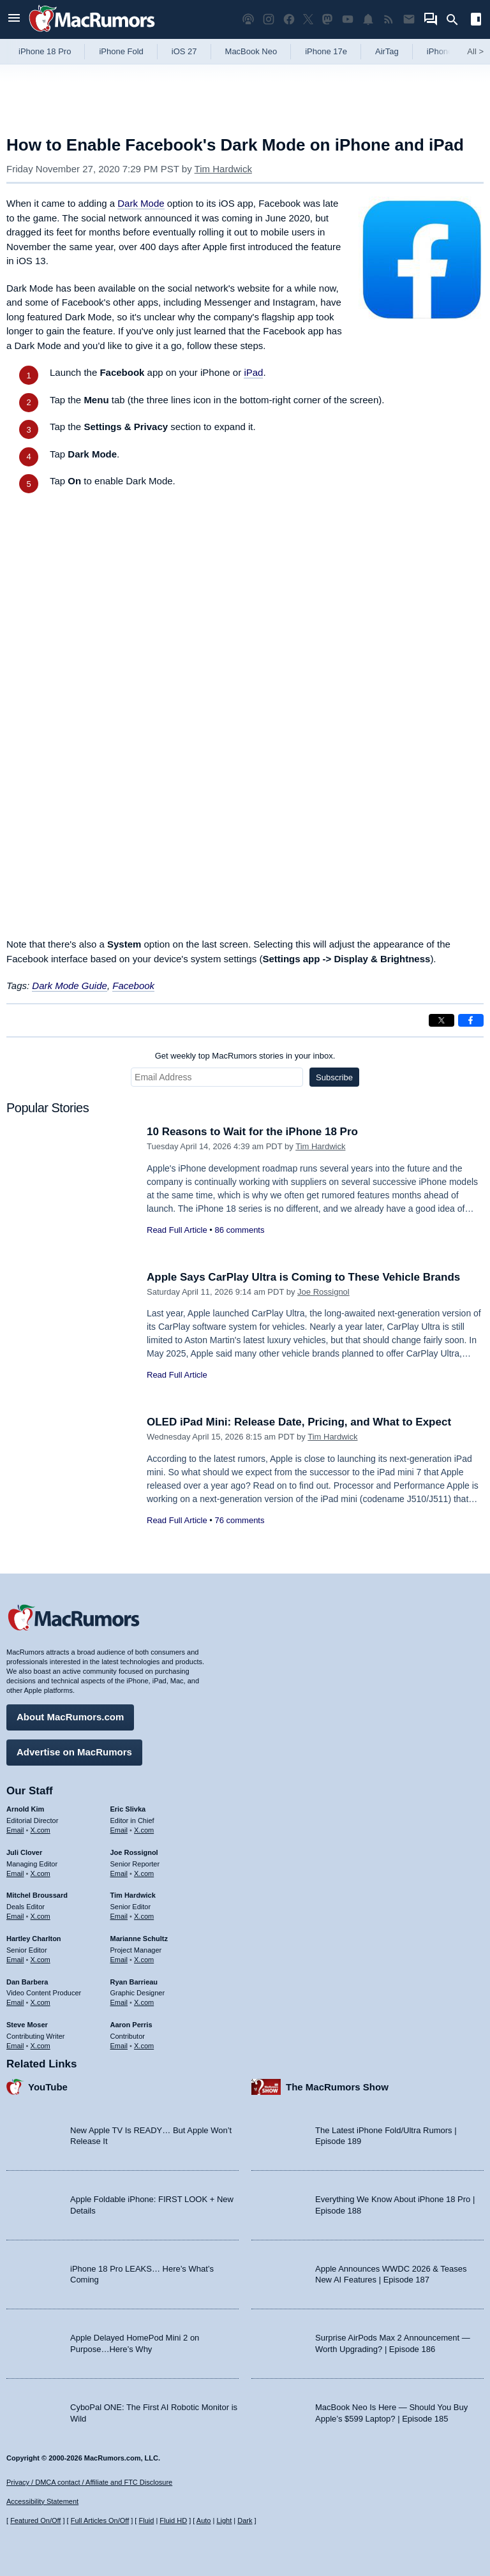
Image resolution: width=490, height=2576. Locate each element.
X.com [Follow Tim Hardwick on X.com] (144, 1916)
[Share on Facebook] (471, 1020)
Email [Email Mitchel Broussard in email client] (15, 1916)
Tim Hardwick (223, 168)
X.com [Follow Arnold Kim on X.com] (40, 1830)
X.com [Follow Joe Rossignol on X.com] (144, 1873)
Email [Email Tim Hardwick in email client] (119, 1916)
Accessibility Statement (42, 2501)
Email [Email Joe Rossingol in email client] (119, 1873)
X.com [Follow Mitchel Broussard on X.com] (40, 1916)
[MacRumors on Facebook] (289, 19)
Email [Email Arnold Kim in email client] (15, 1830)
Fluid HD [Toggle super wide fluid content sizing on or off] (173, 2520)
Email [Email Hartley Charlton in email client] (15, 1959)
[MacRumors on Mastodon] (327, 19)
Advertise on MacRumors (74, 1751)
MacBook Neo (251, 51)
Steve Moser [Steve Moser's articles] (27, 2025)
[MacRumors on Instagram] (268, 19)
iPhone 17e (326, 51)
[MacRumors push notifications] (368, 19)
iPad (253, 372)
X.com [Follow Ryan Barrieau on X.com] (144, 2002)
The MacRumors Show (337, 2086)
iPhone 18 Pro (45, 51)
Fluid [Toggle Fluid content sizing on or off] (146, 2520)
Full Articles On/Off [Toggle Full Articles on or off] (100, 2520)
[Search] (456, 20)
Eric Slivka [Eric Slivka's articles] (128, 1809)
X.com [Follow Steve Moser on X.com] (40, 2046)
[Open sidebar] (476, 20)
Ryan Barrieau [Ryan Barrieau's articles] (134, 1982)
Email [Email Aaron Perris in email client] (119, 2046)
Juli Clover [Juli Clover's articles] (24, 1852)
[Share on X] (441, 1020)
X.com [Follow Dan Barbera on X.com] (40, 2002)
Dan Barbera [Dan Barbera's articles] (27, 1982)
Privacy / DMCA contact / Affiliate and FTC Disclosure (89, 2482)
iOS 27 (184, 51)
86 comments (239, 1230)
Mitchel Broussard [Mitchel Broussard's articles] (37, 1895)
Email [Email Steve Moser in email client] (15, 2046)
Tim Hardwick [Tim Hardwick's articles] (133, 1895)
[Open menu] (14, 19)
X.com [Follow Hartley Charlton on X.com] (40, 1959)
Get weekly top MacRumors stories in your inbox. (245, 1056)
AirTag (387, 51)
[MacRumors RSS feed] (388, 19)
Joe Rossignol (323, 1292)
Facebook (133, 985)
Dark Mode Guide (69, 985)
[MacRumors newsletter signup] (409, 19)
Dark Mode (140, 203)
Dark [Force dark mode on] (244, 2520)
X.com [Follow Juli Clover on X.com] (40, 1873)
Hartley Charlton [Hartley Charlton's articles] (33, 1938)
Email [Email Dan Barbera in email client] (15, 2002)
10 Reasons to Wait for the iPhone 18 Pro (252, 1132)
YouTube (48, 2086)
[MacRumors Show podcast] (248, 19)
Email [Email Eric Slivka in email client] (119, 1830)
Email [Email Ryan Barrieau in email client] (119, 2002)
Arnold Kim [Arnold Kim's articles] (25, 1809)
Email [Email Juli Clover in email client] (15, 1873)
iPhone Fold (121, 51)
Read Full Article (177, 1230)
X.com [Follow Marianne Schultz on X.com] (144, 1959)
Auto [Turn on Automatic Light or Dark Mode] (204, 2520)
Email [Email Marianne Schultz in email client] (119, 1959)
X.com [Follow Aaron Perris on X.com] (144, 2046)
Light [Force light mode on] (224, 2520)
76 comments (239, 1520)
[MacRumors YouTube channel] (347, 19)
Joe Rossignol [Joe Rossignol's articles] (134, 1852)
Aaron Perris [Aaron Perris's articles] (131, 2025)
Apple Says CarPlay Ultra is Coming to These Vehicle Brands (303, 1277)
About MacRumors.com (70, 1716)
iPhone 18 (445, 51)
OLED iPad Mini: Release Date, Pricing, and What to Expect (299, 1422)
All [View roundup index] (475, 51)
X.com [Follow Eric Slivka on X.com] (144, 1830)
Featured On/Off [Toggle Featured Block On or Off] (35, 2520)
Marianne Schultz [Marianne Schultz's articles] (139, 1938)
